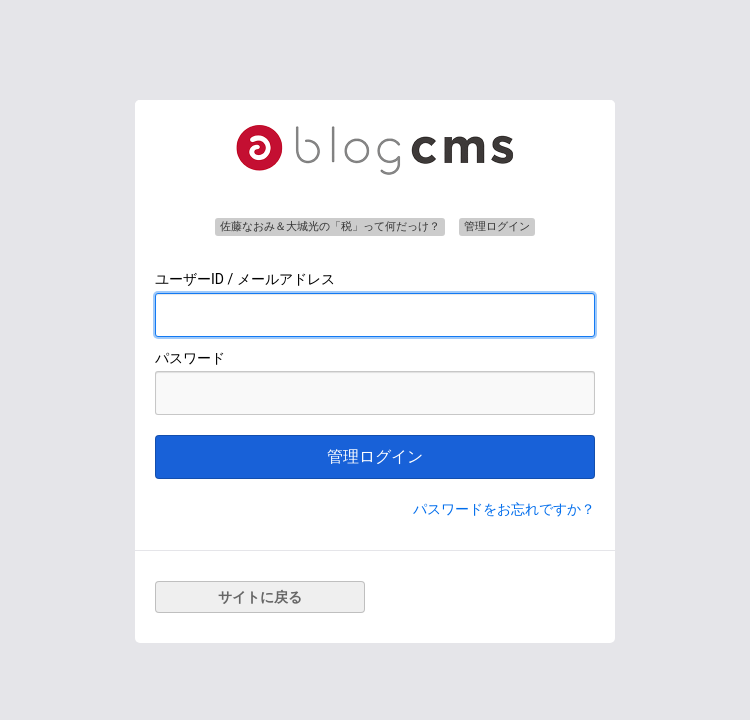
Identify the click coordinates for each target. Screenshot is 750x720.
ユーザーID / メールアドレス (245, 279)
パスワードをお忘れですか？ (504, 509)
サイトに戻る (260, 597)
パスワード (190, 358)
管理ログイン (375, 456)
